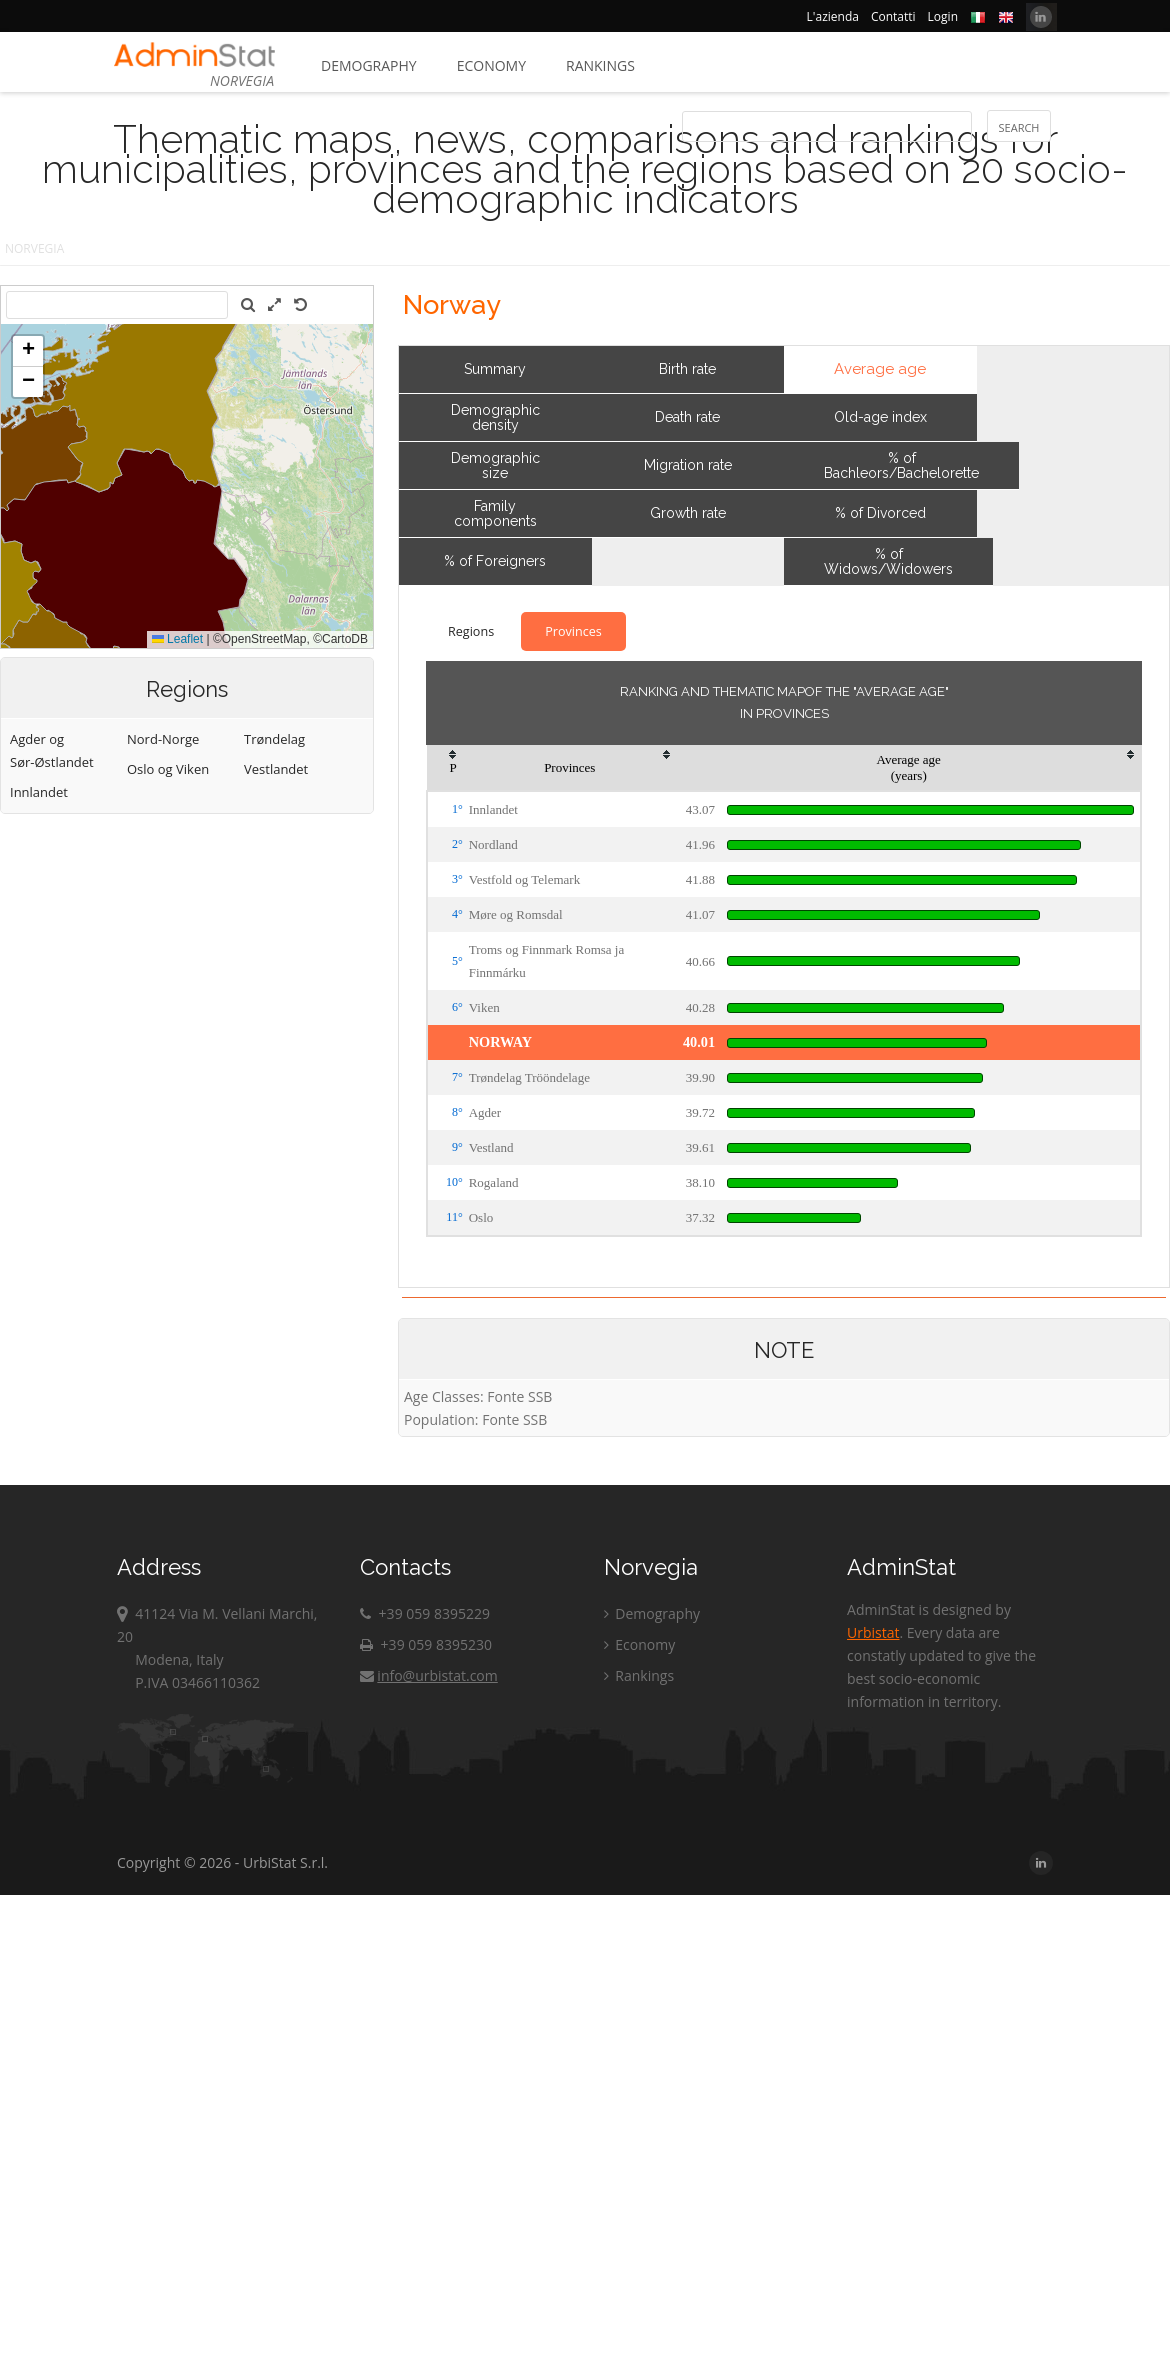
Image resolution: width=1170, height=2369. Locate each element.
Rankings (600, 65)
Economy (491, 65)
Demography (369, 65)
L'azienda (833, 16)
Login (943, 16)
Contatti (893, 16)
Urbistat (873, 1632)
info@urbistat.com (428, 1675)
